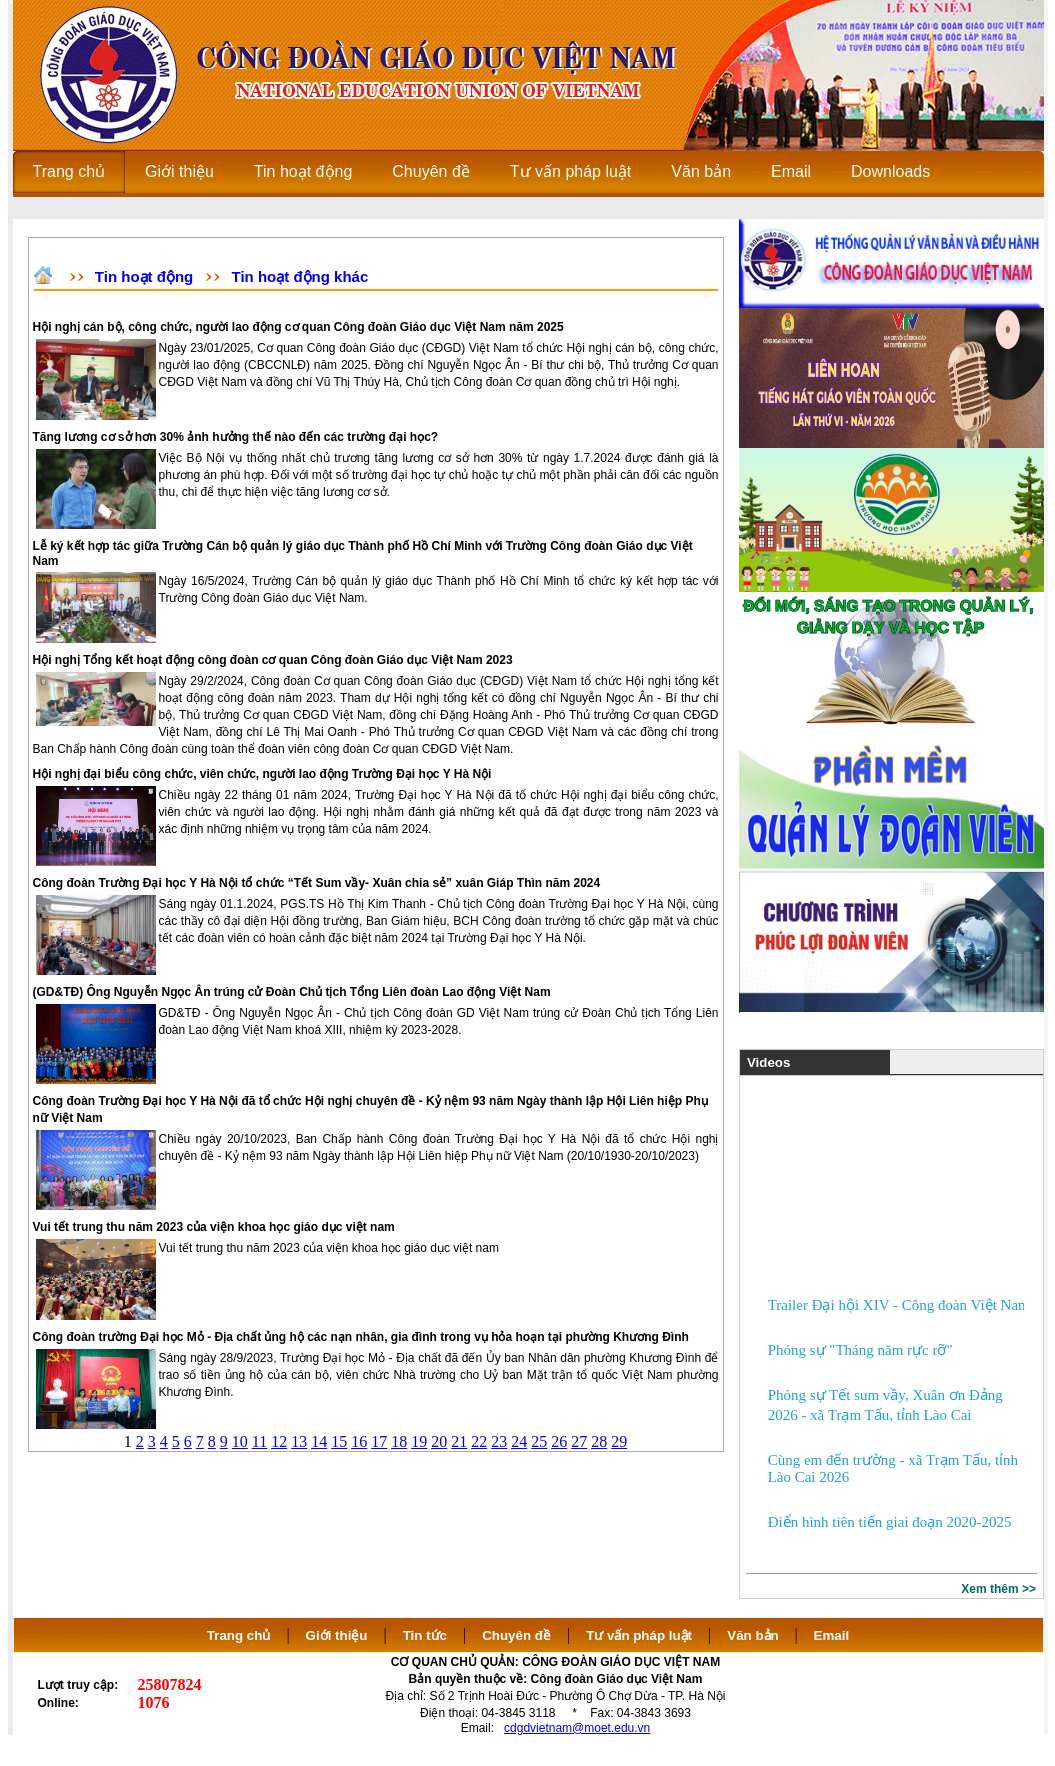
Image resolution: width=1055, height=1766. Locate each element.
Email (832, 1635)
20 (439, 1441)
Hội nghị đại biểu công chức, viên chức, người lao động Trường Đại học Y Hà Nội (262, 774)
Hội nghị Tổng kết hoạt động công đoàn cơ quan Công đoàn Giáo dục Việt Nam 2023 (273, 660)
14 (319, 1441)
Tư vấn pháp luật (639, 1635)
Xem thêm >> (998, 1589)
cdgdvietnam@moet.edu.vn (577, 1728)
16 (359, 1441)
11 (259, 1441)
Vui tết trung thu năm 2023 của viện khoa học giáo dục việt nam (214, 1227)
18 (399, 1441)
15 (339, 1441)
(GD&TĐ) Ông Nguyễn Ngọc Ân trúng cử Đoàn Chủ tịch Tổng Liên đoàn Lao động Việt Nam (292, 992)
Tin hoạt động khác (300, 276)
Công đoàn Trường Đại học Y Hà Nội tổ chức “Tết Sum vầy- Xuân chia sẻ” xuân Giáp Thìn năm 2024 (317, 883)
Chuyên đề (516, 1635)
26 (559, 1441)
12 (279, 1441)
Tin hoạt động (144, 276)
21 (459, 1441)
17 (379, 1441)
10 (240, 1441)
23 (499, 1441)
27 (579, 1441)
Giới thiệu (337, 1635)
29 (619, 1441)
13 (299, 1441)
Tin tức (425, 1635)
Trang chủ (239, 1635)
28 (599, 1441)
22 (479, 1441)
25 (539, 1441)
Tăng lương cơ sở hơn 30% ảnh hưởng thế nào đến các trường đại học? (236, 437)
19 (419, 1441)
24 (519, 1441)
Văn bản (754, 1635)
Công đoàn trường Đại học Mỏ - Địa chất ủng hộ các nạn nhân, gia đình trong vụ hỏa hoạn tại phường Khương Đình (361, 1337)
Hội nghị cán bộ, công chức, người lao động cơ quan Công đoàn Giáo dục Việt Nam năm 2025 (298, 327)
